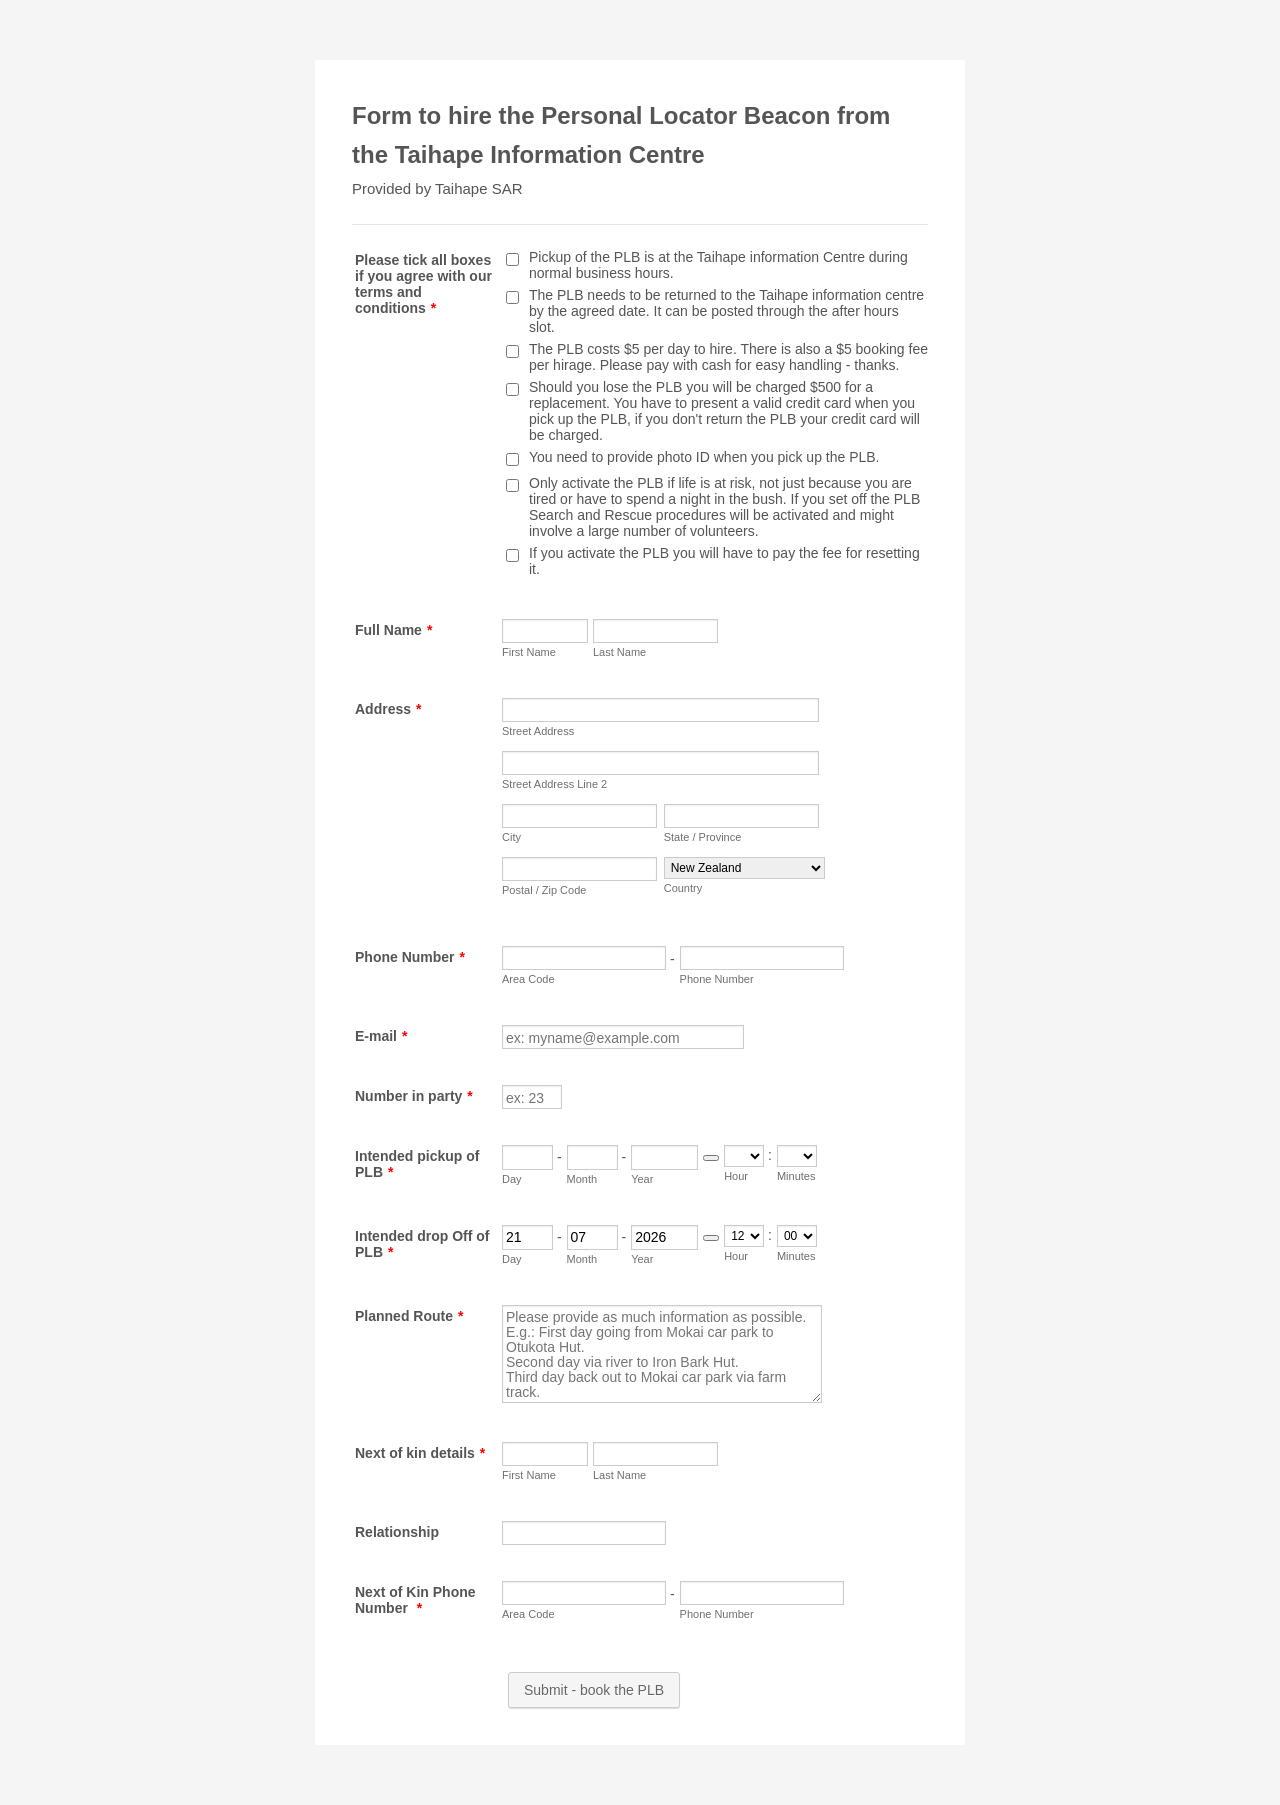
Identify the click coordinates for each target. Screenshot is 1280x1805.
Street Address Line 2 (554, 784)
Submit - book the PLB (594, 1690)
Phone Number (410, 957)
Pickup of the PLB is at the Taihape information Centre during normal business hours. (718, 265)
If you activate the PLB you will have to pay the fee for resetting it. (724, 561)
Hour (736, 1176)
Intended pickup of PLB (417, 1164)
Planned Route (409, 1316)
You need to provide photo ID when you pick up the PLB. (704, 457)
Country (683, 888)
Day (512, 1179)
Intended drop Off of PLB (422, 1244)
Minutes (796, 1176)
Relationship (397, 1532)
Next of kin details (420, 1453)
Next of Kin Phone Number (415, 1600)
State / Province (703, 837)
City (511, 837)
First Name (529, 652)
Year (642, 1179)
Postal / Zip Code (544, 890)
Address (388, 709)
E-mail (381, 1036)
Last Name (619, 652)
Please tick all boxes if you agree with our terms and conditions (423, 284)
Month (582, 1179)
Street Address (538, 731)
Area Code (528, 979)
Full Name (393, 630)
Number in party (414, 1096)
